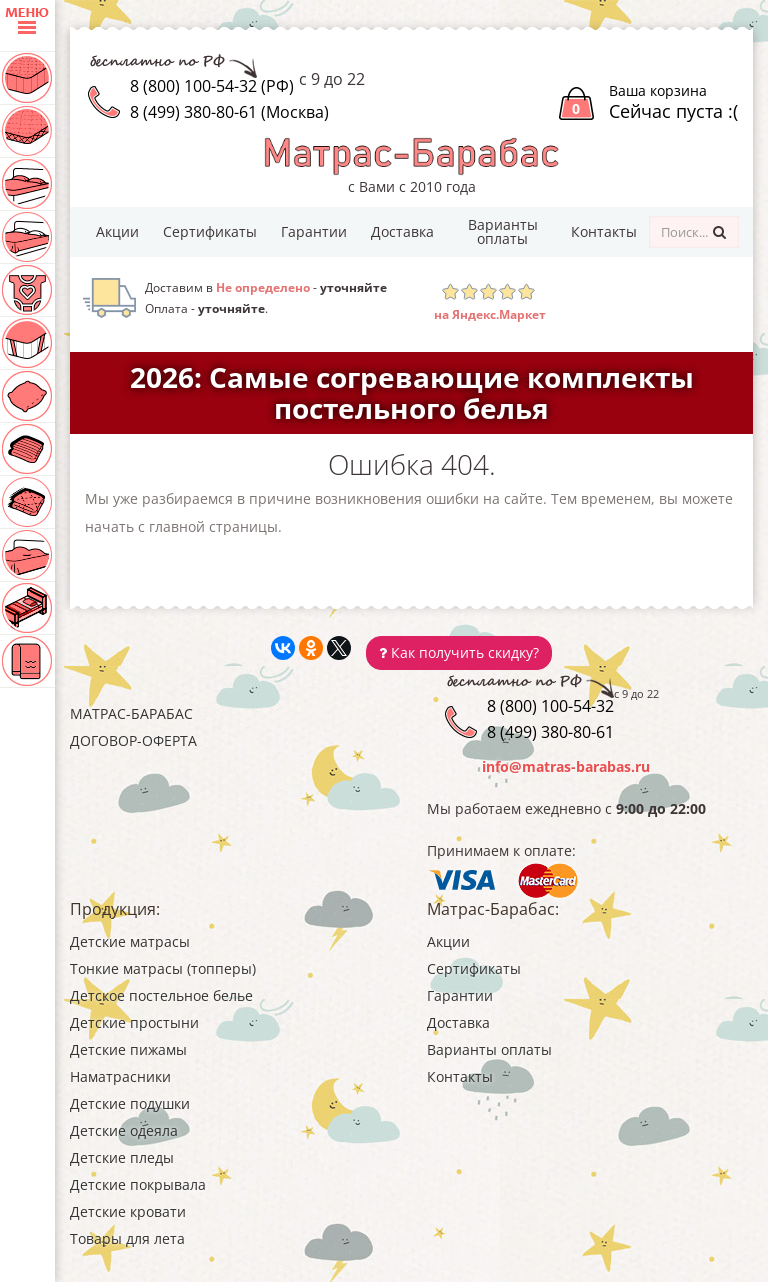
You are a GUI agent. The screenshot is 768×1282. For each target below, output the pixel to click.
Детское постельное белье (161, 995)
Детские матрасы (130, 941)
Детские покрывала (138, 1184)
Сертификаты (210, 231)
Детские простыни (134, 1022)
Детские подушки (130, 1103)
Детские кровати (128, 1211)
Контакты (604, 231)
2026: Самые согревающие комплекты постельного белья (412, 392)
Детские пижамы (128, 1049)
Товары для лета (127, 1238)
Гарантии (314, 231)
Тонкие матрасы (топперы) (163, 968)
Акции (117, 231)
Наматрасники (120, 1076)
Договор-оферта (133, 740)
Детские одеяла (124, 1130)
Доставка (402, 231)
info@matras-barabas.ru (566, 766)
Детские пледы (122, 1157)
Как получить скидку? (459, 652)
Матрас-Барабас (131, 713)
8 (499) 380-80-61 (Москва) (229, 112)
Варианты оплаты (503, 231)
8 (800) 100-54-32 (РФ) (212, 86)
